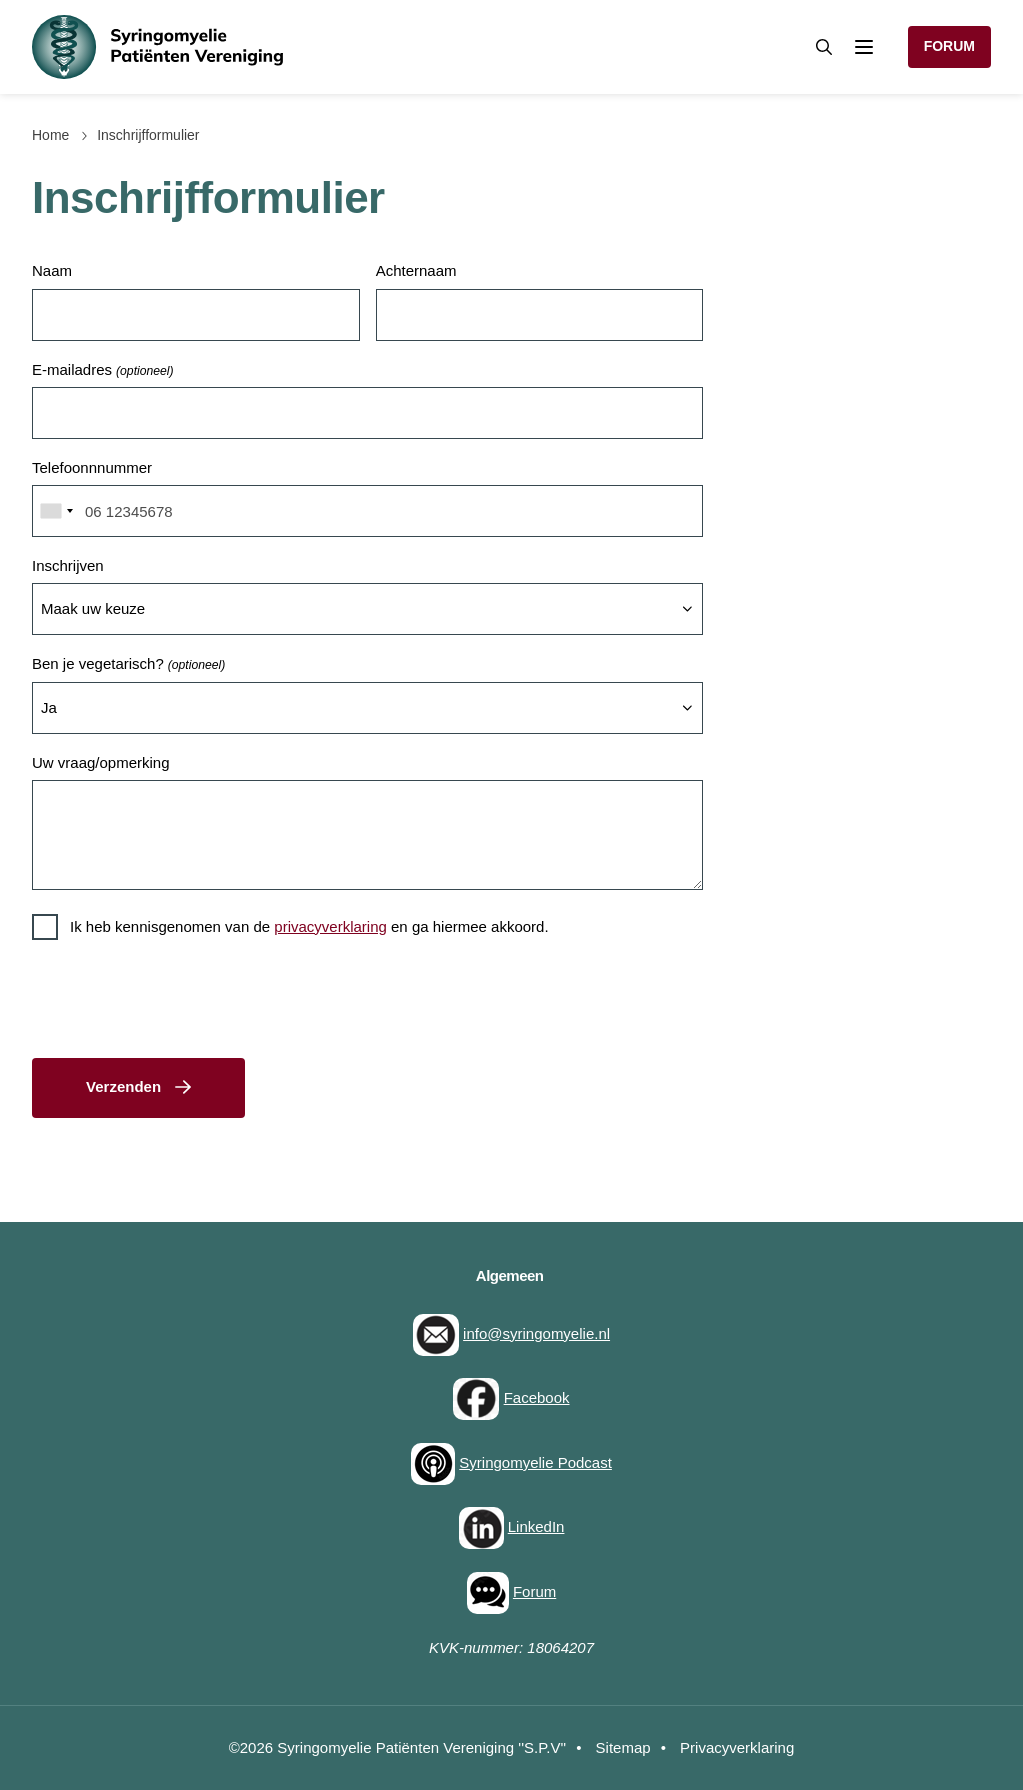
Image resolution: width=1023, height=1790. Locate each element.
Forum (949, 46)
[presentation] (184, 1003)
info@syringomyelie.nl (536, 1333)
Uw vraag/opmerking (101, 762)
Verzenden (123, 1086)
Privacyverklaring (737, 1747)
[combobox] (56, 511)
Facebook (537, 1397)
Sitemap (623, 1747)
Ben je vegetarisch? (128, 665)
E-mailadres (103, 371)
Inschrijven (68, 565)
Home (50, 135)
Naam (52, 270)
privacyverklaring (330, 926)
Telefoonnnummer (92, 467)
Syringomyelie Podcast (535, 1462)
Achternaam (416, 270)
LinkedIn (536, 1526)
